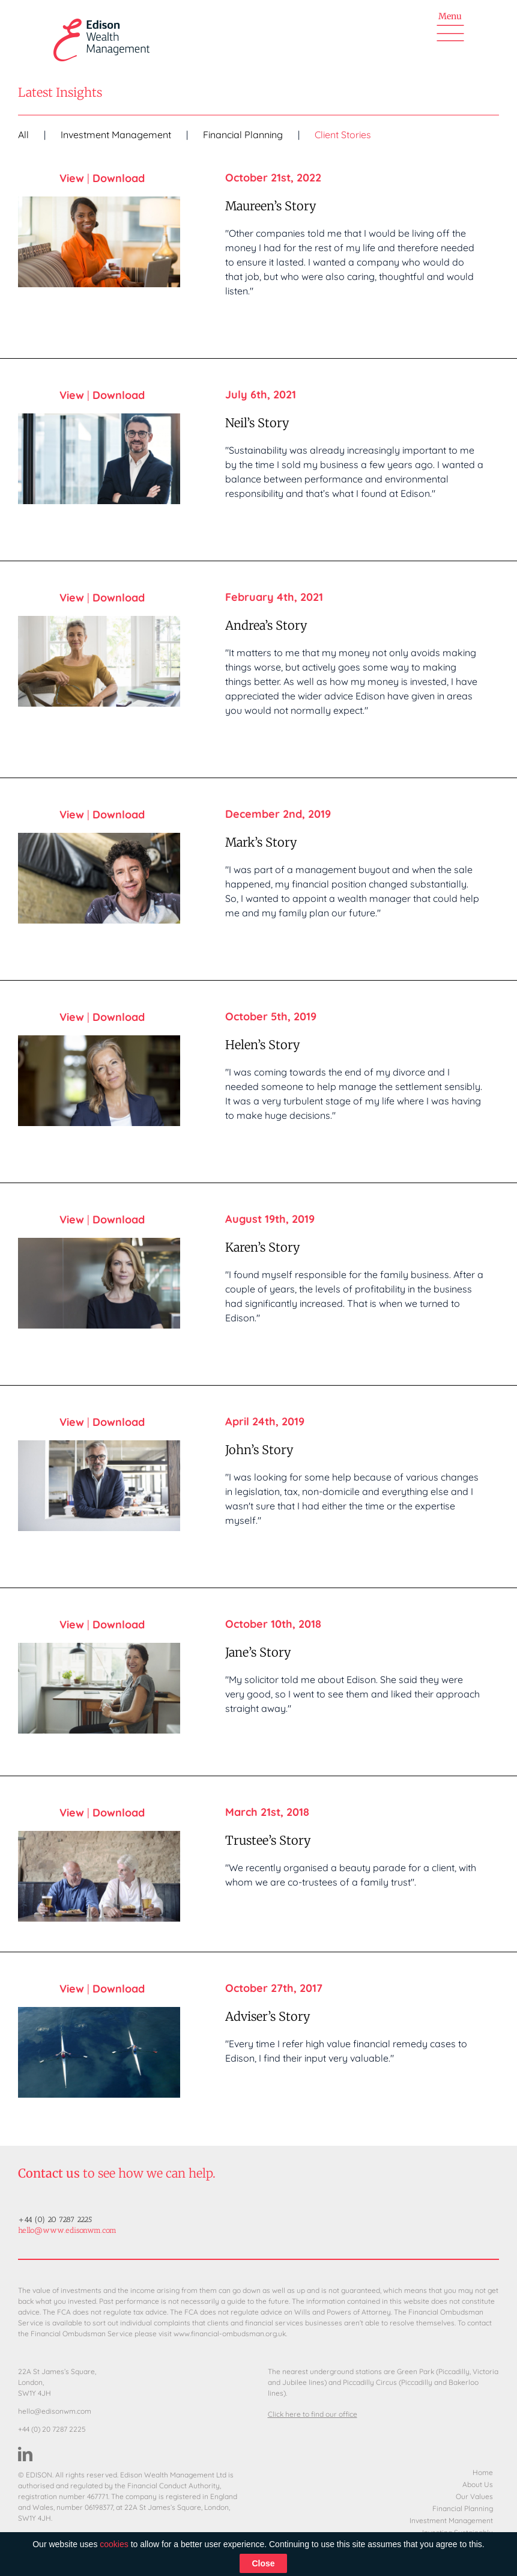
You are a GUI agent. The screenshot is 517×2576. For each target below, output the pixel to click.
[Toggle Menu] (450, 31)
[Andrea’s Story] (99, 661)
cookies (114, 2544)
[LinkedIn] (25, 2454)
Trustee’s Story (268, 1840)
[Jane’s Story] (99, 1688)
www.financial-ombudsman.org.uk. (230, 2333)
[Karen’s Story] (99, 1283)
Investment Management (116, 135)
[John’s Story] (99, 1485)
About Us (477, 2485)
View (71, 178)
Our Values (474, 2497)
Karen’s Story (262, 1247)
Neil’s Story (257, 422)
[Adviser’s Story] (99, 2052)
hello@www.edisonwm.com (67, 2230)
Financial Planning (243, 135)
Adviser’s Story (267, 2016)
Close (263, 2563)
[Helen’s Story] (99, 1080)
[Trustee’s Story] (99, 1876)
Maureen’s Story (270, 205)
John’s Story (259, 1449)
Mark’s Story (261, 842)
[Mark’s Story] (99, 878)
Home (483, 2473)
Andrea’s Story (266, 625)
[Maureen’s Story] (99, 241)
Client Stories (343, 135)
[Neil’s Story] (99, 458)
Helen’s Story (262, 1044)
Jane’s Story (258, 1652)
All (23, 135)
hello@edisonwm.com (54, 2411)
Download (118, 178)
